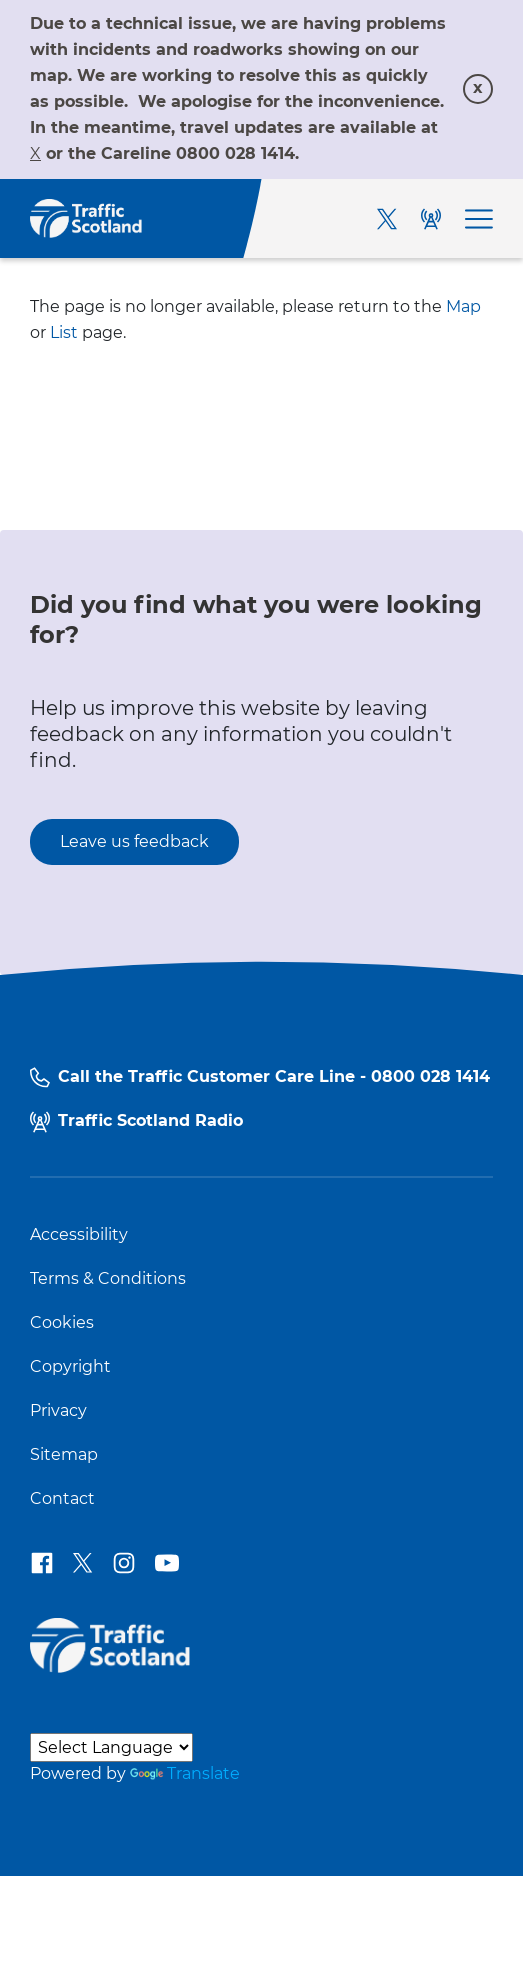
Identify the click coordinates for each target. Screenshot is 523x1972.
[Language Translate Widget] (111, 1747)
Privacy (58, 1411)
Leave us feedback (134, 841)
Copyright (70, 1367)
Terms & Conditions (108, 1279)
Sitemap (64, 1455)
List (64, 332)
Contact (62, 1499)
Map (463, 306)
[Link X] (35, 153)
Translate (185, 1773)
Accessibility (79, 1235)
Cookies (62, 1323)
